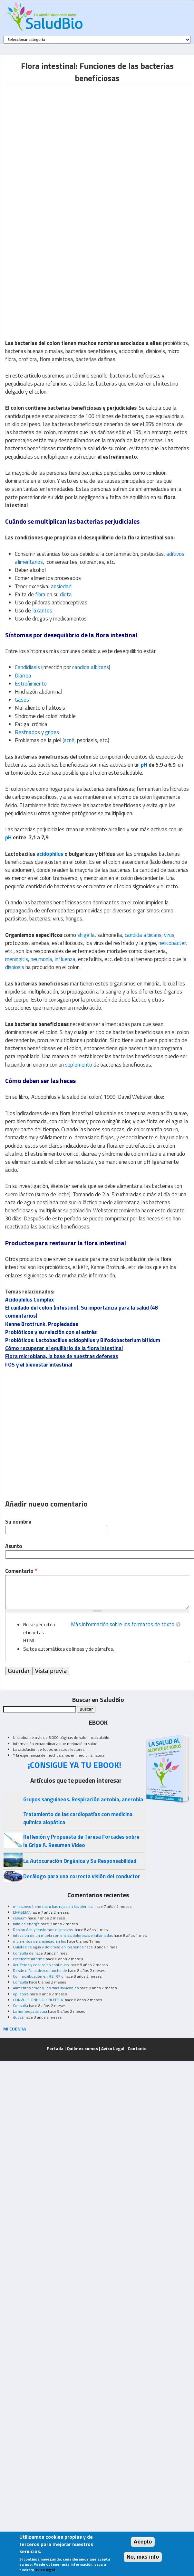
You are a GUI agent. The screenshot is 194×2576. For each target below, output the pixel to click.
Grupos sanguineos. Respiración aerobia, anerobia (83, 1799)
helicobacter (172, 943)
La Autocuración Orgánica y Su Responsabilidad (79, 1861)
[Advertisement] (60, 144)
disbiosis (14, 967)
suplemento (78, 1064)
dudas (18, 2017)
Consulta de (23, 1953)
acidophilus (49, 854)
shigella (86, 935)
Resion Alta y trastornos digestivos (43, 1930)
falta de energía (26, 1924)
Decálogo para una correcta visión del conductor (81, 1876)
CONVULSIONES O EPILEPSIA (38, 2000)
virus (169, 935)
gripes (52, 732)
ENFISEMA (22, 1912)
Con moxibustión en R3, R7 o (38, 1976)
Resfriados (27, 732)
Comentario (21, 1571)
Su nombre (18, 1522)
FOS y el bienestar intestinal (38, 1364)
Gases (22, 699)
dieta (66, 594)
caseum (20, 1918)
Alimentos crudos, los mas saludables (46, 1988)
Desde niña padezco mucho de (40, 1970)
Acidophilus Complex (29, 1299)
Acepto (143, 2542)
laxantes (42, 610)
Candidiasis (27, 667)
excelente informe (29, 1959)
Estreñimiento (31, 683)
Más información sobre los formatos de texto (122, 1624)
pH (144, 765)
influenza (65, 959)
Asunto (13, 1546)
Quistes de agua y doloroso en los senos (48, 1947)
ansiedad (61, 586)
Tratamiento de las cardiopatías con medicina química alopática (77, 1818)
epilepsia (21, 1994)
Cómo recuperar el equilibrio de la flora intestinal (64, 1348)
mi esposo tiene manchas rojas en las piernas (53, 1906)
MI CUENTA (14, 2028)
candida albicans (90, 667)
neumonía (41, 959)
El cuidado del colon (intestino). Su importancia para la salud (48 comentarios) (81, 1311)
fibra (40, 594)
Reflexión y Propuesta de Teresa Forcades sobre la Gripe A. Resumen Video (81, 1841)
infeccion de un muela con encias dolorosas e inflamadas (63, 1935)
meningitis (16, 959)
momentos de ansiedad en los (39, 1941)
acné (69, 740)
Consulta (20, 1982)
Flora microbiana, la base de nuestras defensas (61, 1356)
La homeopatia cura (30, 2011)
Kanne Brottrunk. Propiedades (41, 1324)
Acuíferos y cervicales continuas (41, 1965)
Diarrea (23, 675)
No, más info (143, 2557)
